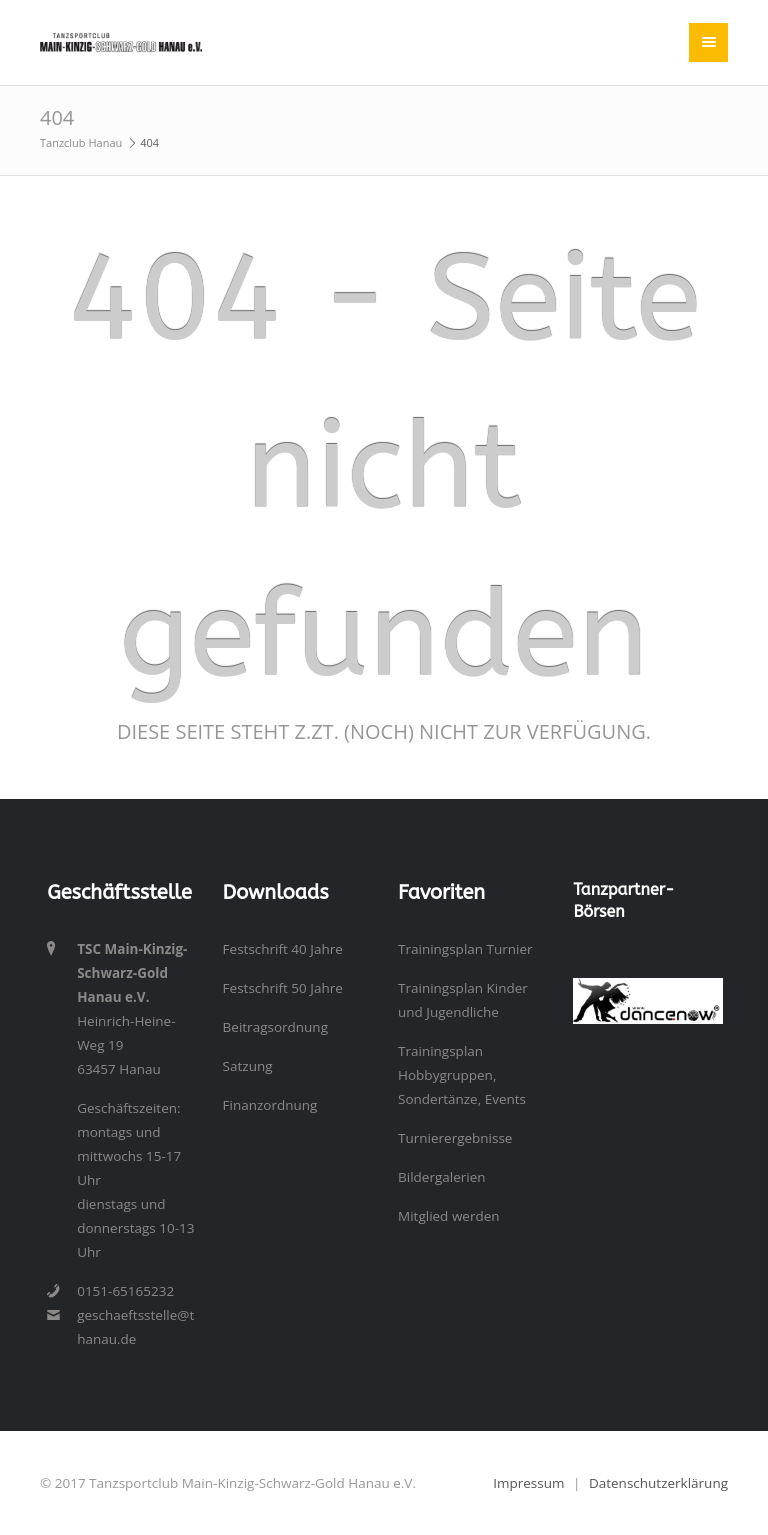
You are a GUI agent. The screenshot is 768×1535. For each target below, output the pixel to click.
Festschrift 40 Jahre (283, 949)
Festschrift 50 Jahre (283, 988)
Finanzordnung (270, 1105)
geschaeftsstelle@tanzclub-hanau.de (135, 1327)
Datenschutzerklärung (658, 1483)
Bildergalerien (442, 1177)
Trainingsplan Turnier (465, 949)
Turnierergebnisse (455, 1138)
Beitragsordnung (275, 1027)
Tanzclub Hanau (81, 142)
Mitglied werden (449, 1216)
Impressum (528, 1483)
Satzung (248, 1066)
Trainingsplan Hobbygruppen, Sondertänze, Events (462, 1075)
